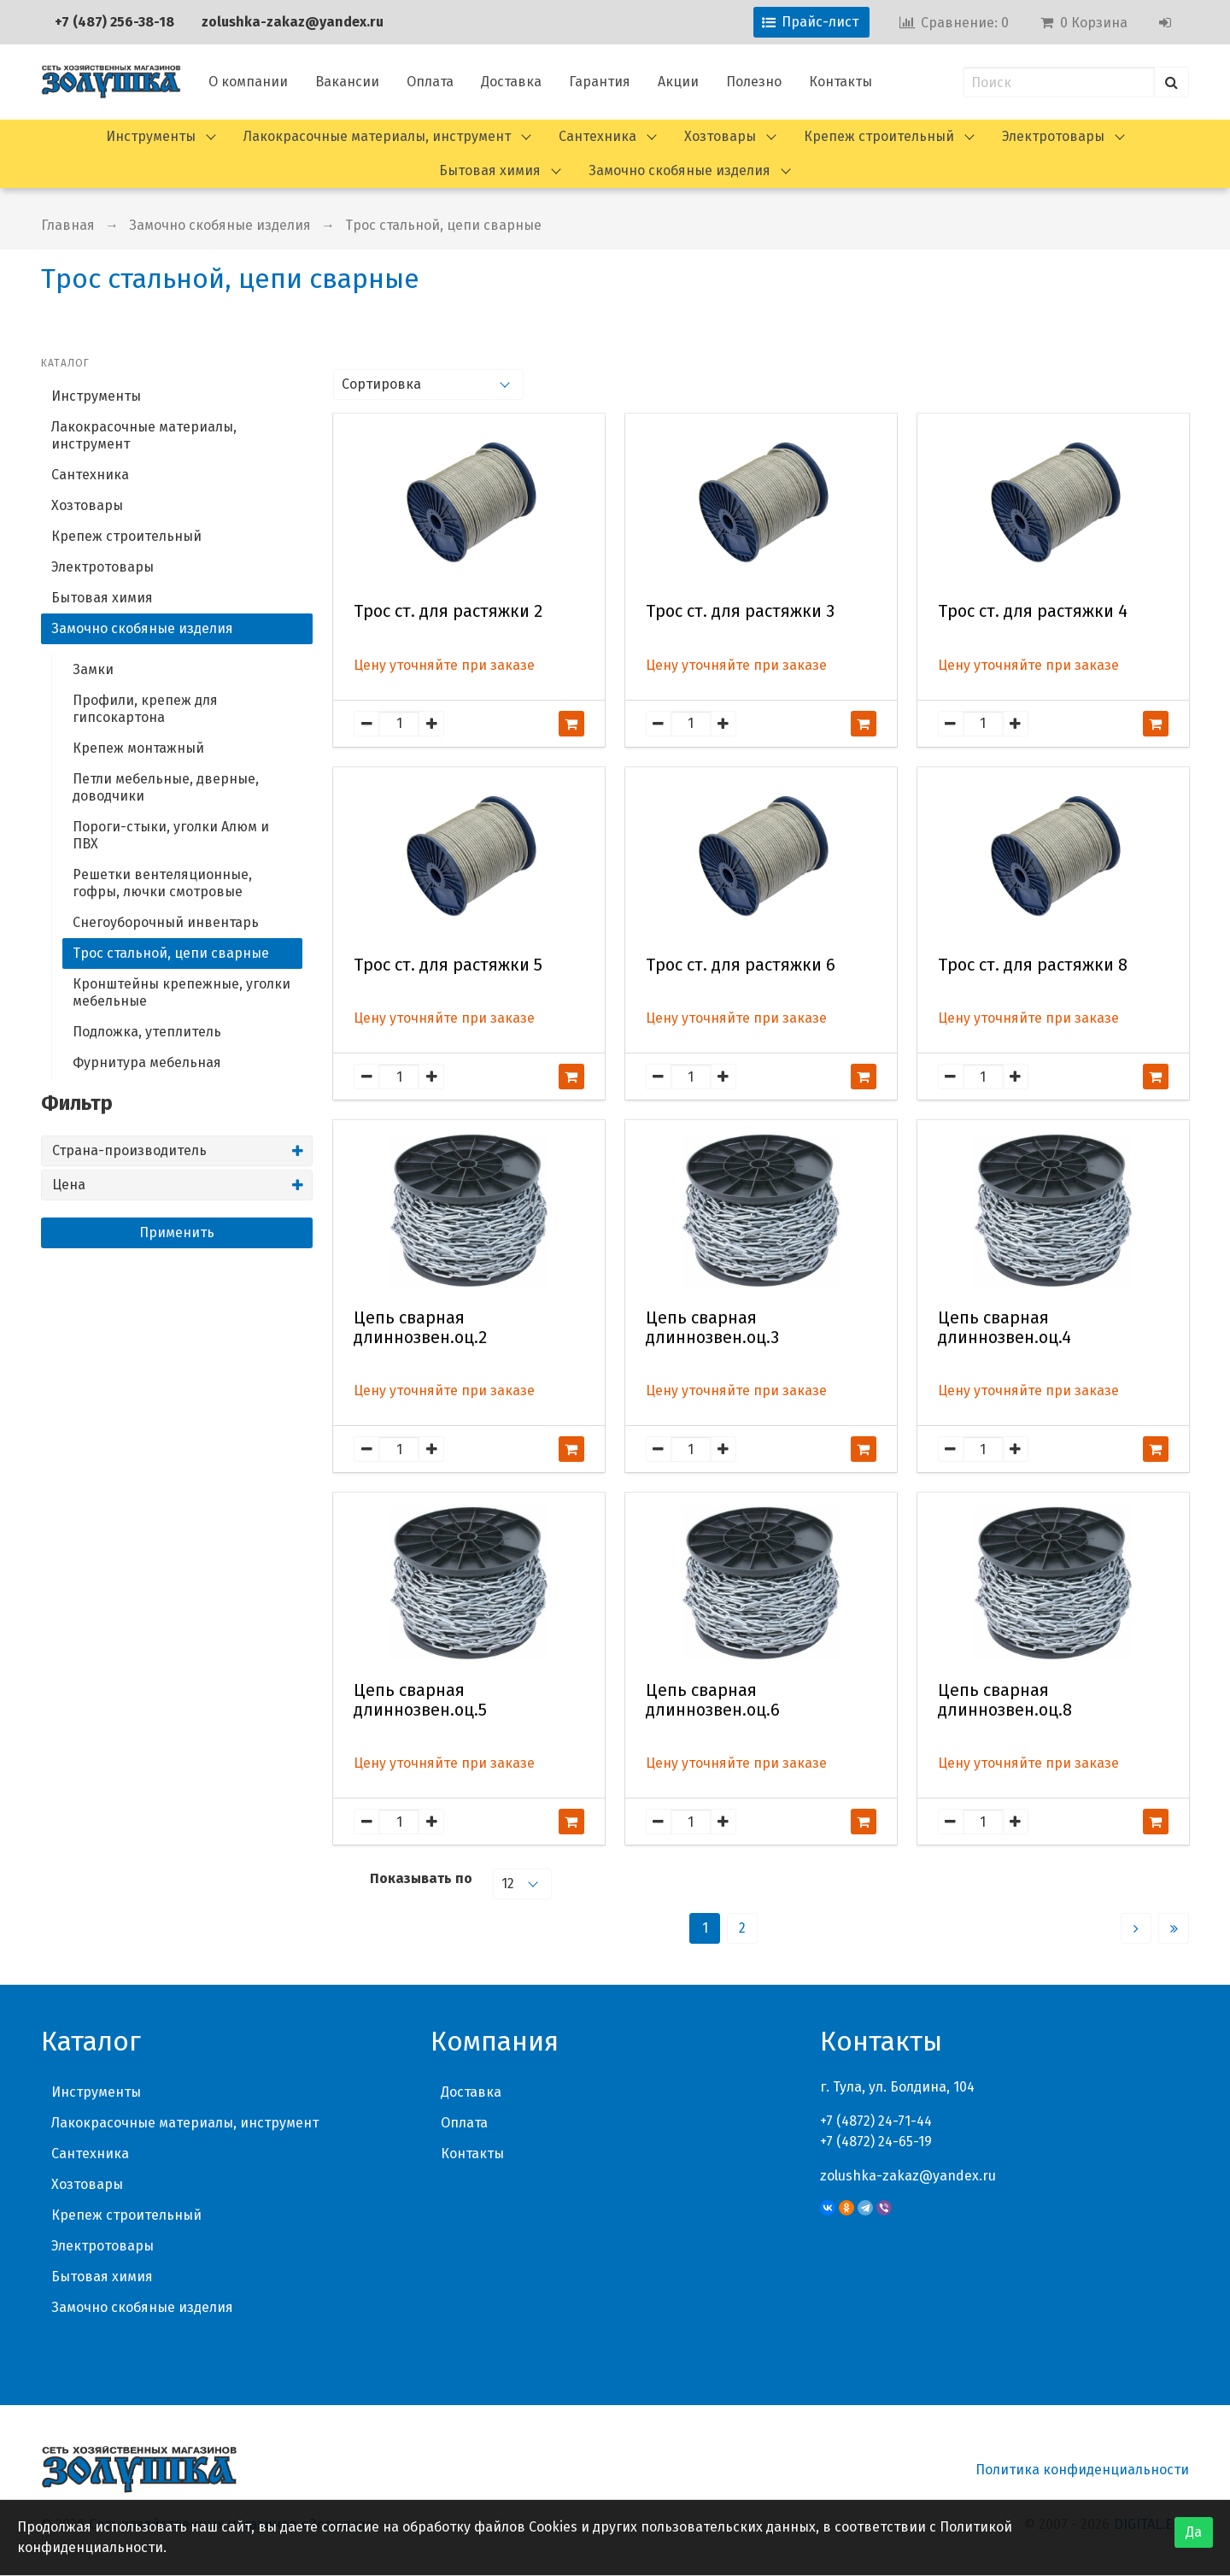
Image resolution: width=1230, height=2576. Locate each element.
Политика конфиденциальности (1082, 2470)
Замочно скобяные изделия (679, 170)
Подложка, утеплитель (147, 1032)
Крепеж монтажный (138, 748)
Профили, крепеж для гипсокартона (145, 708)
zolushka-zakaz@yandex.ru (293, 22)
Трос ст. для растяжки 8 (1033, 965)
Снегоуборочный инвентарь (166, 922)
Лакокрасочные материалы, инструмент (377, 136)
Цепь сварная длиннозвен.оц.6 (713, 1700)
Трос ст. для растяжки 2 (448, 611)
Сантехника (597, 136)
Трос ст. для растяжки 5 (448, 965)
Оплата (430, 81)
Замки (93, 669)
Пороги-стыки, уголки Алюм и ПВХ (171, 835)
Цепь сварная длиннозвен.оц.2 (420, 1327)
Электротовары (1053, 136)
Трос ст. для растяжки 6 (740, 965)
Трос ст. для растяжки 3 (740, 611)
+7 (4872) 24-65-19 (876, 2141)
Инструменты (151, 136)
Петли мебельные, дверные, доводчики (166, 787)
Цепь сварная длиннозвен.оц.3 (712, 1327)
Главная (68, 225)
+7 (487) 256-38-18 (114, 22)
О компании (248, 81)
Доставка (511, 81)
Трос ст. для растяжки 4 (1033, 611)
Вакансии (347, 81)
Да (1194, 2532)
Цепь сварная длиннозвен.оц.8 (1005, 1700)
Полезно (754, 81)
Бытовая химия (490, 170)
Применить (176, 1232)
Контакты (840, 81)
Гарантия (599, 81)
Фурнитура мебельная (147, 1062)
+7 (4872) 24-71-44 (876, 2121)
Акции (678, 81)
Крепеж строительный (879, 136)
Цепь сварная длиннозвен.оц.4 (1004, 1327)
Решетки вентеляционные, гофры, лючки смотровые (162, 883)
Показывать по (421, 1878)
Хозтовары (720, 136)
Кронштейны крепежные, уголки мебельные (181, 992)
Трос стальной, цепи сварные (443, 225)
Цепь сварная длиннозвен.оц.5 (420, 1700)
